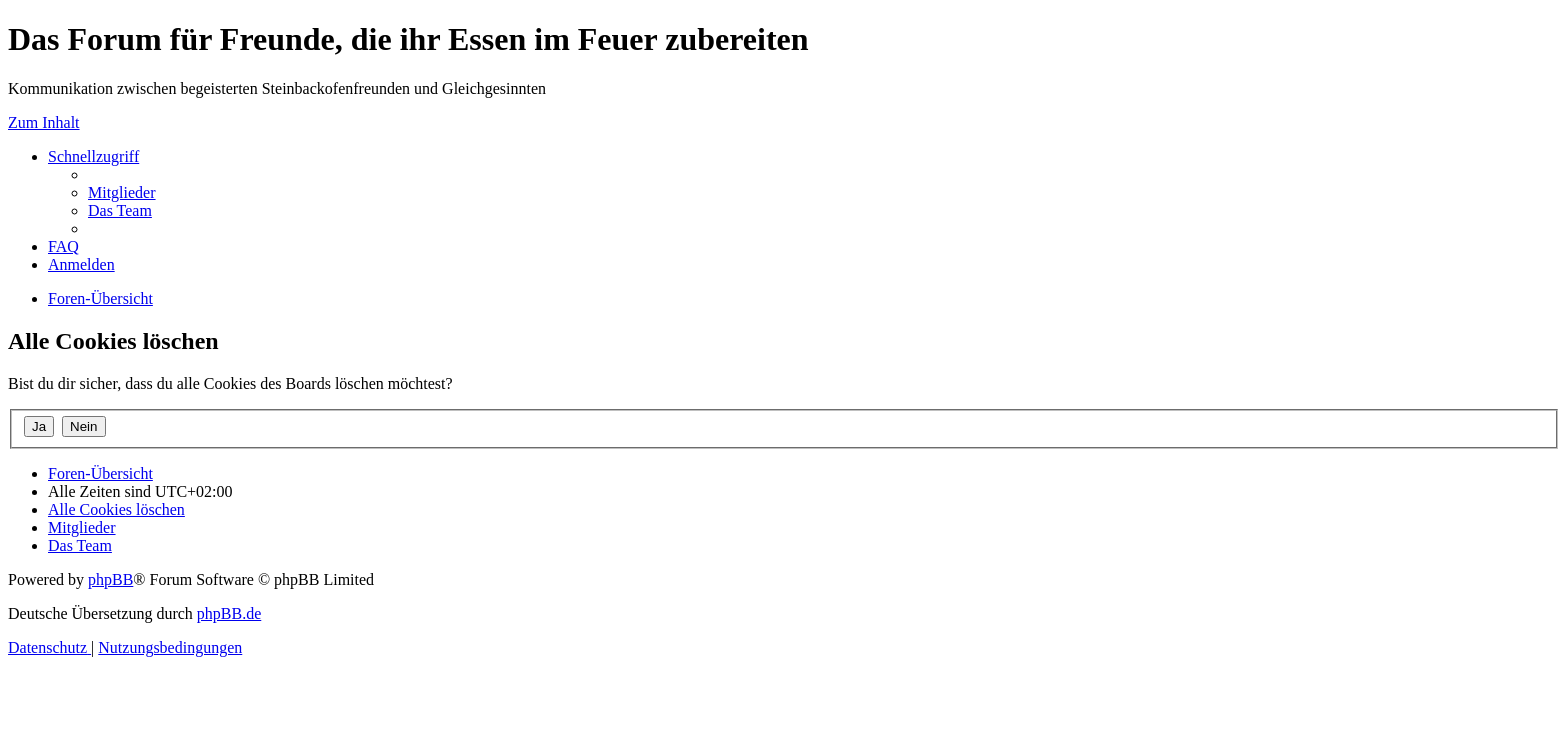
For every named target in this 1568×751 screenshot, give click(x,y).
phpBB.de (229, 613)
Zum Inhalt (44, 122)
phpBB (110, 579)
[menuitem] (122, 192)
